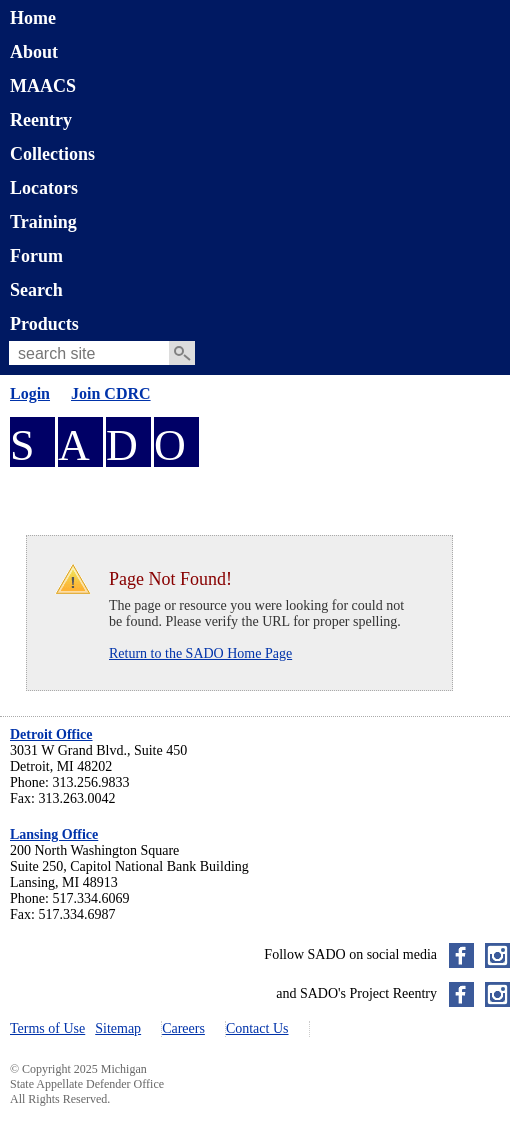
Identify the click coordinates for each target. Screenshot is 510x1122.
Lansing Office (54, 834)
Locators (44, 188)
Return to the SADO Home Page (200, 653)
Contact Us (257, 1028)
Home (33, 18)
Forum (36, 256)
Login (30, 393)
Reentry (41, 120)
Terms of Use (47, 1028)
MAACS (43, 86)
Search (36, 290)
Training (43, 222)
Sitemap (118, 1028)
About (34, 52)
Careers (183, 1028)
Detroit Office (51, 734)
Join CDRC (111, 393)
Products (44, 324)
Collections (52, 154)
